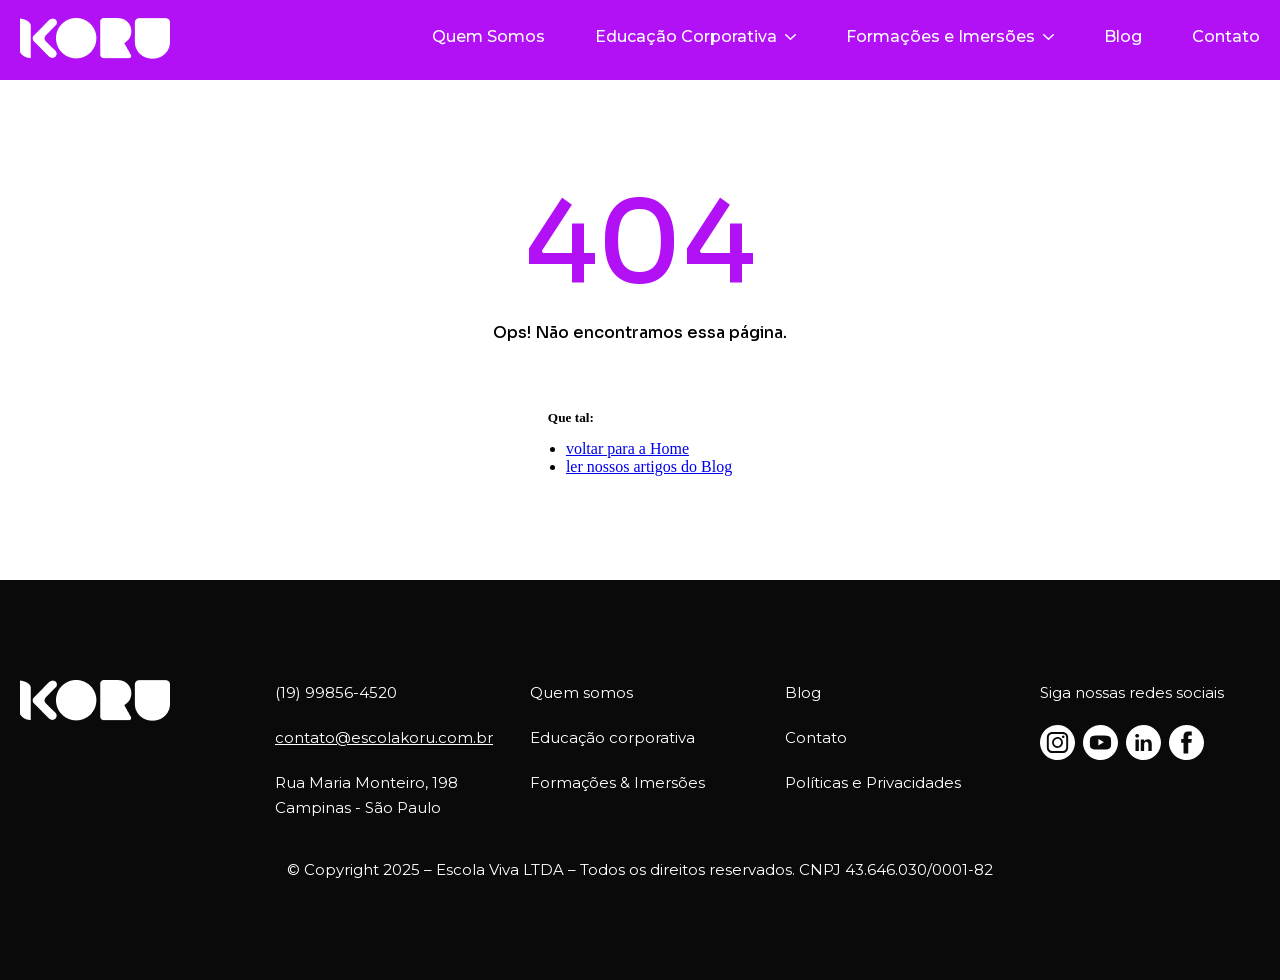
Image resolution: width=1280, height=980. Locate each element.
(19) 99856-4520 (336, 692)
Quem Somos (488, 36)
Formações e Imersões (950, 36)
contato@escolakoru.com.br (384, 737)
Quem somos (581, 692)
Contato (1226, 36)
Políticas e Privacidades (873, 782)
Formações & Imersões (617, 782)
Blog (1123, 36)
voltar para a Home (627, 448)
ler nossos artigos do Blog (649, 466)
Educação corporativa (612, 737)
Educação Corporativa (695, 36)
